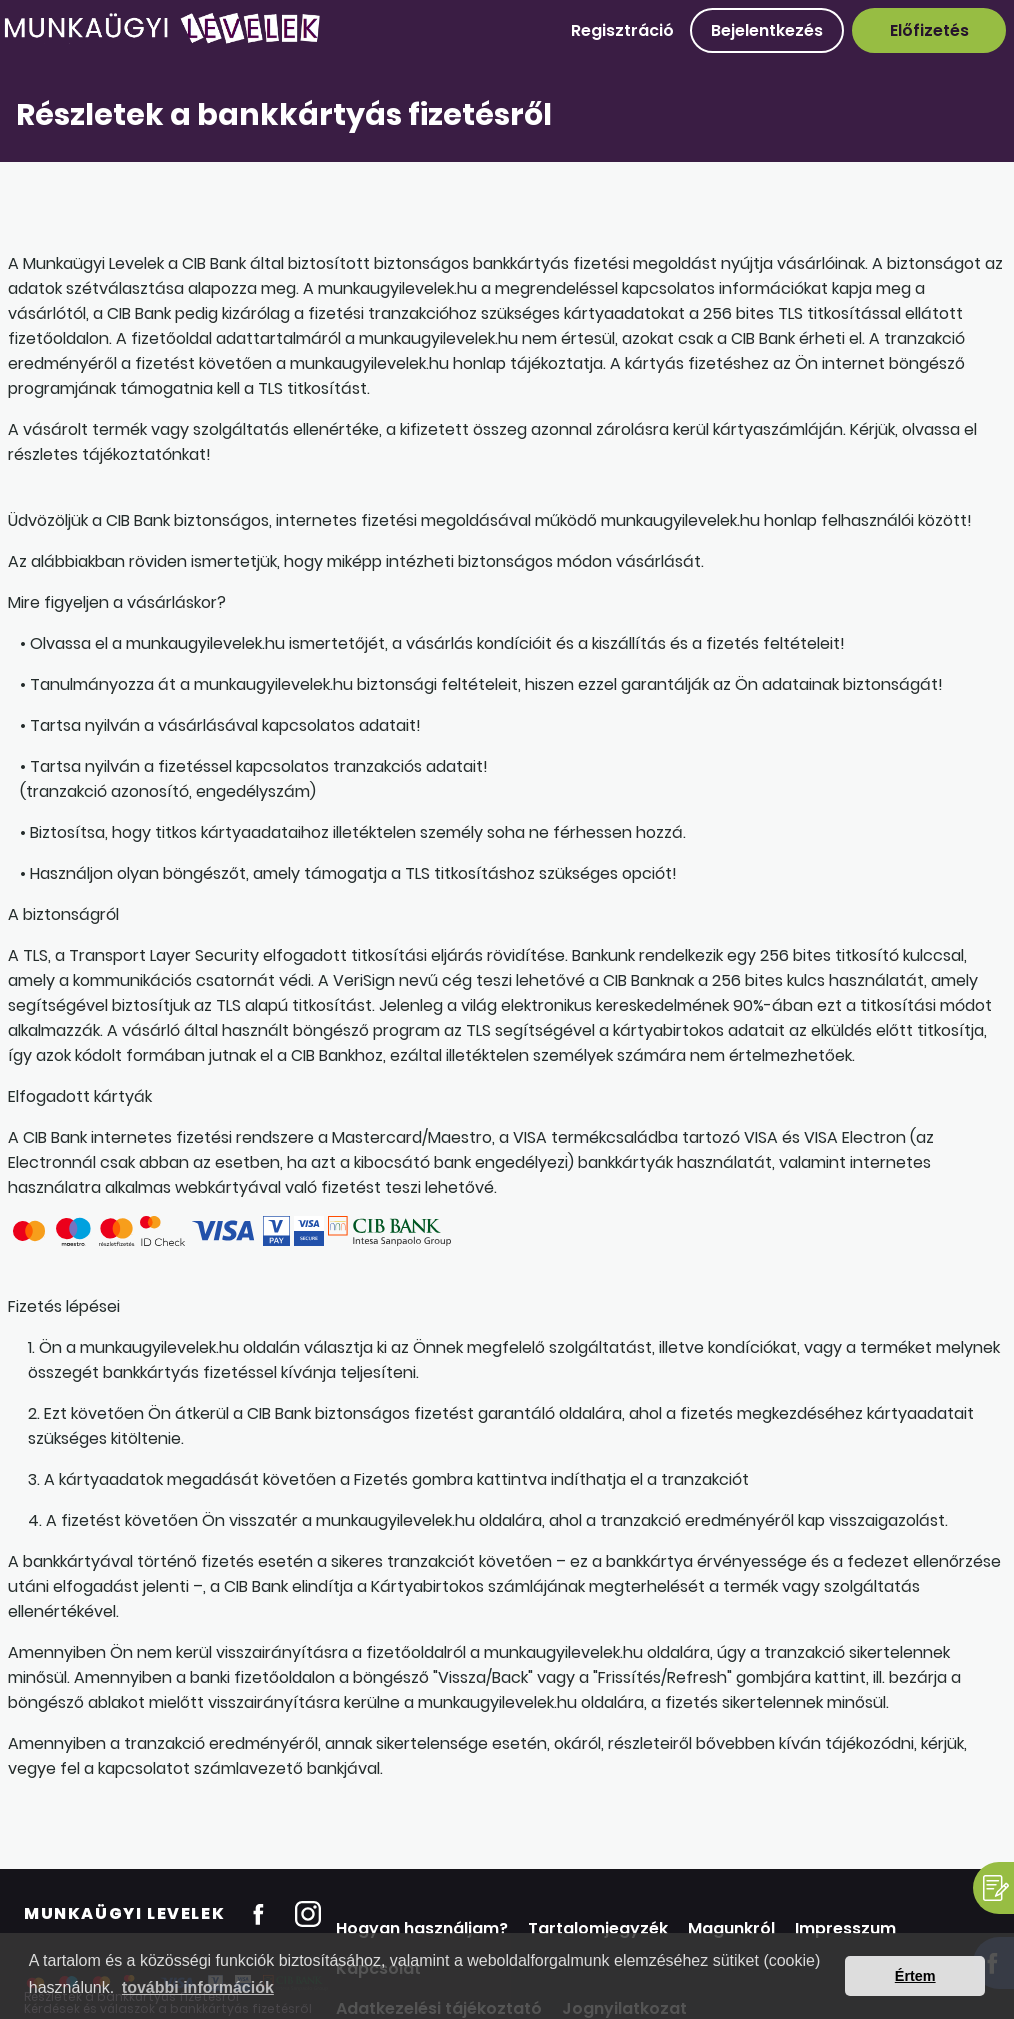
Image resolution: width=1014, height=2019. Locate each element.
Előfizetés (929, 30)
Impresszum (845, 1928)
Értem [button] (915, 1976)
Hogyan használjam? (422, 1928)
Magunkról (731, 1928)
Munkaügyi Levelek (124, 1913)
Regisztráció (622, 30)
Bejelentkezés (767, 30)
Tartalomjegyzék (598, 1928)
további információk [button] (198, 1987)
